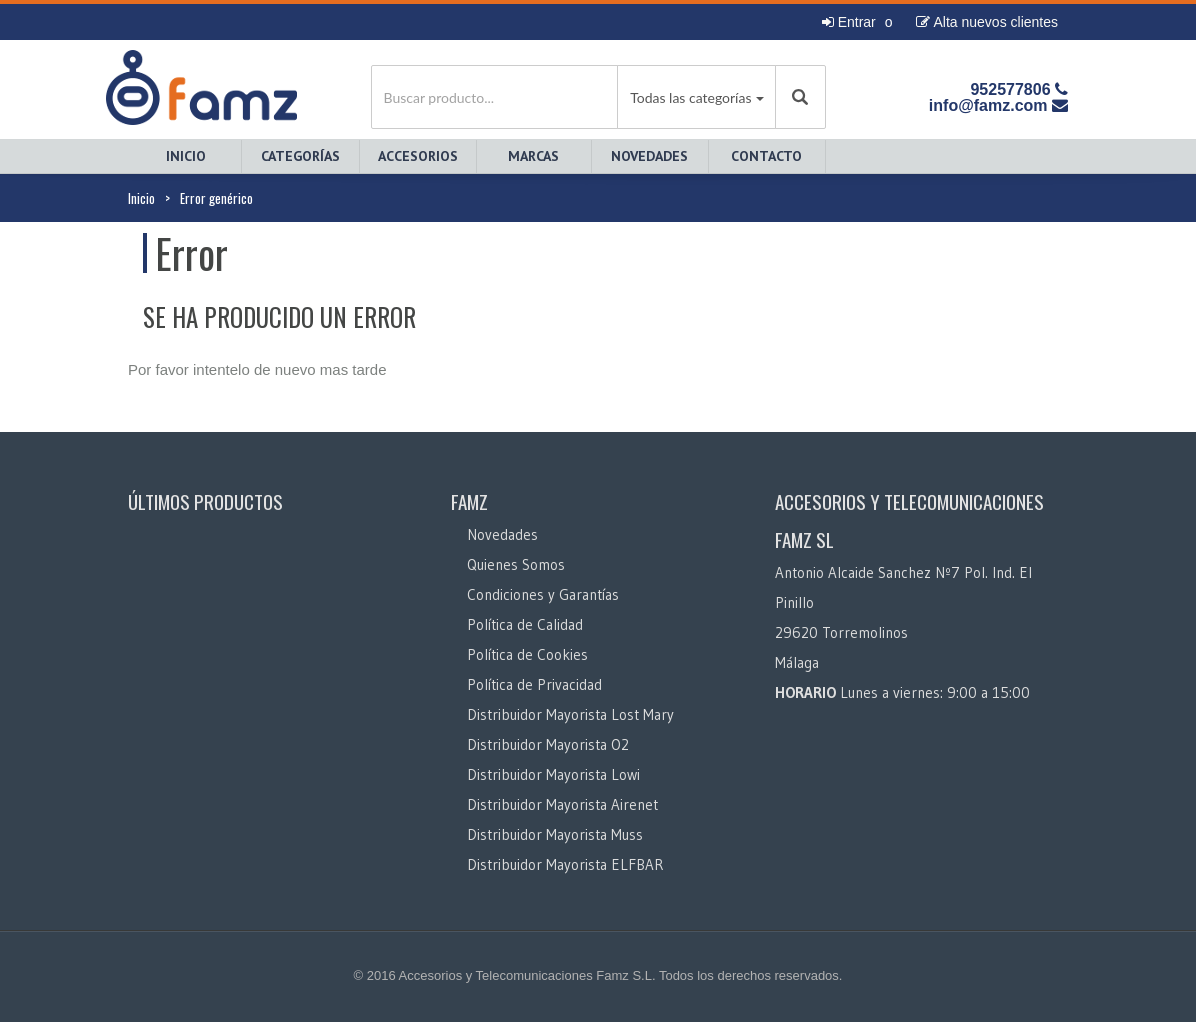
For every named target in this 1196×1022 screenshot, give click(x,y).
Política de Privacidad (534, 684)
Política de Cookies (527, 654)
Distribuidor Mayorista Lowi (553, 774)
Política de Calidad (525, 624)
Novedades (649, 156)
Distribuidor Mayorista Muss (555, 834)
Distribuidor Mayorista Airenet (562, 804)
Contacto (766, 156)
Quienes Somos (516, 564)
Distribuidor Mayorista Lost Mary (570, 714)
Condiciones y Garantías (543, 594)
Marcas (533, 156)
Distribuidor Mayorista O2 (548, 744)
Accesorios (418, 156)
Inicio (186, 156)
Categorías (300, 156)
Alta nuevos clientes (987, 22)
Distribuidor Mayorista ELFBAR (565, 864)
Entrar (849, 22)
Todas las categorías (690, 97)
